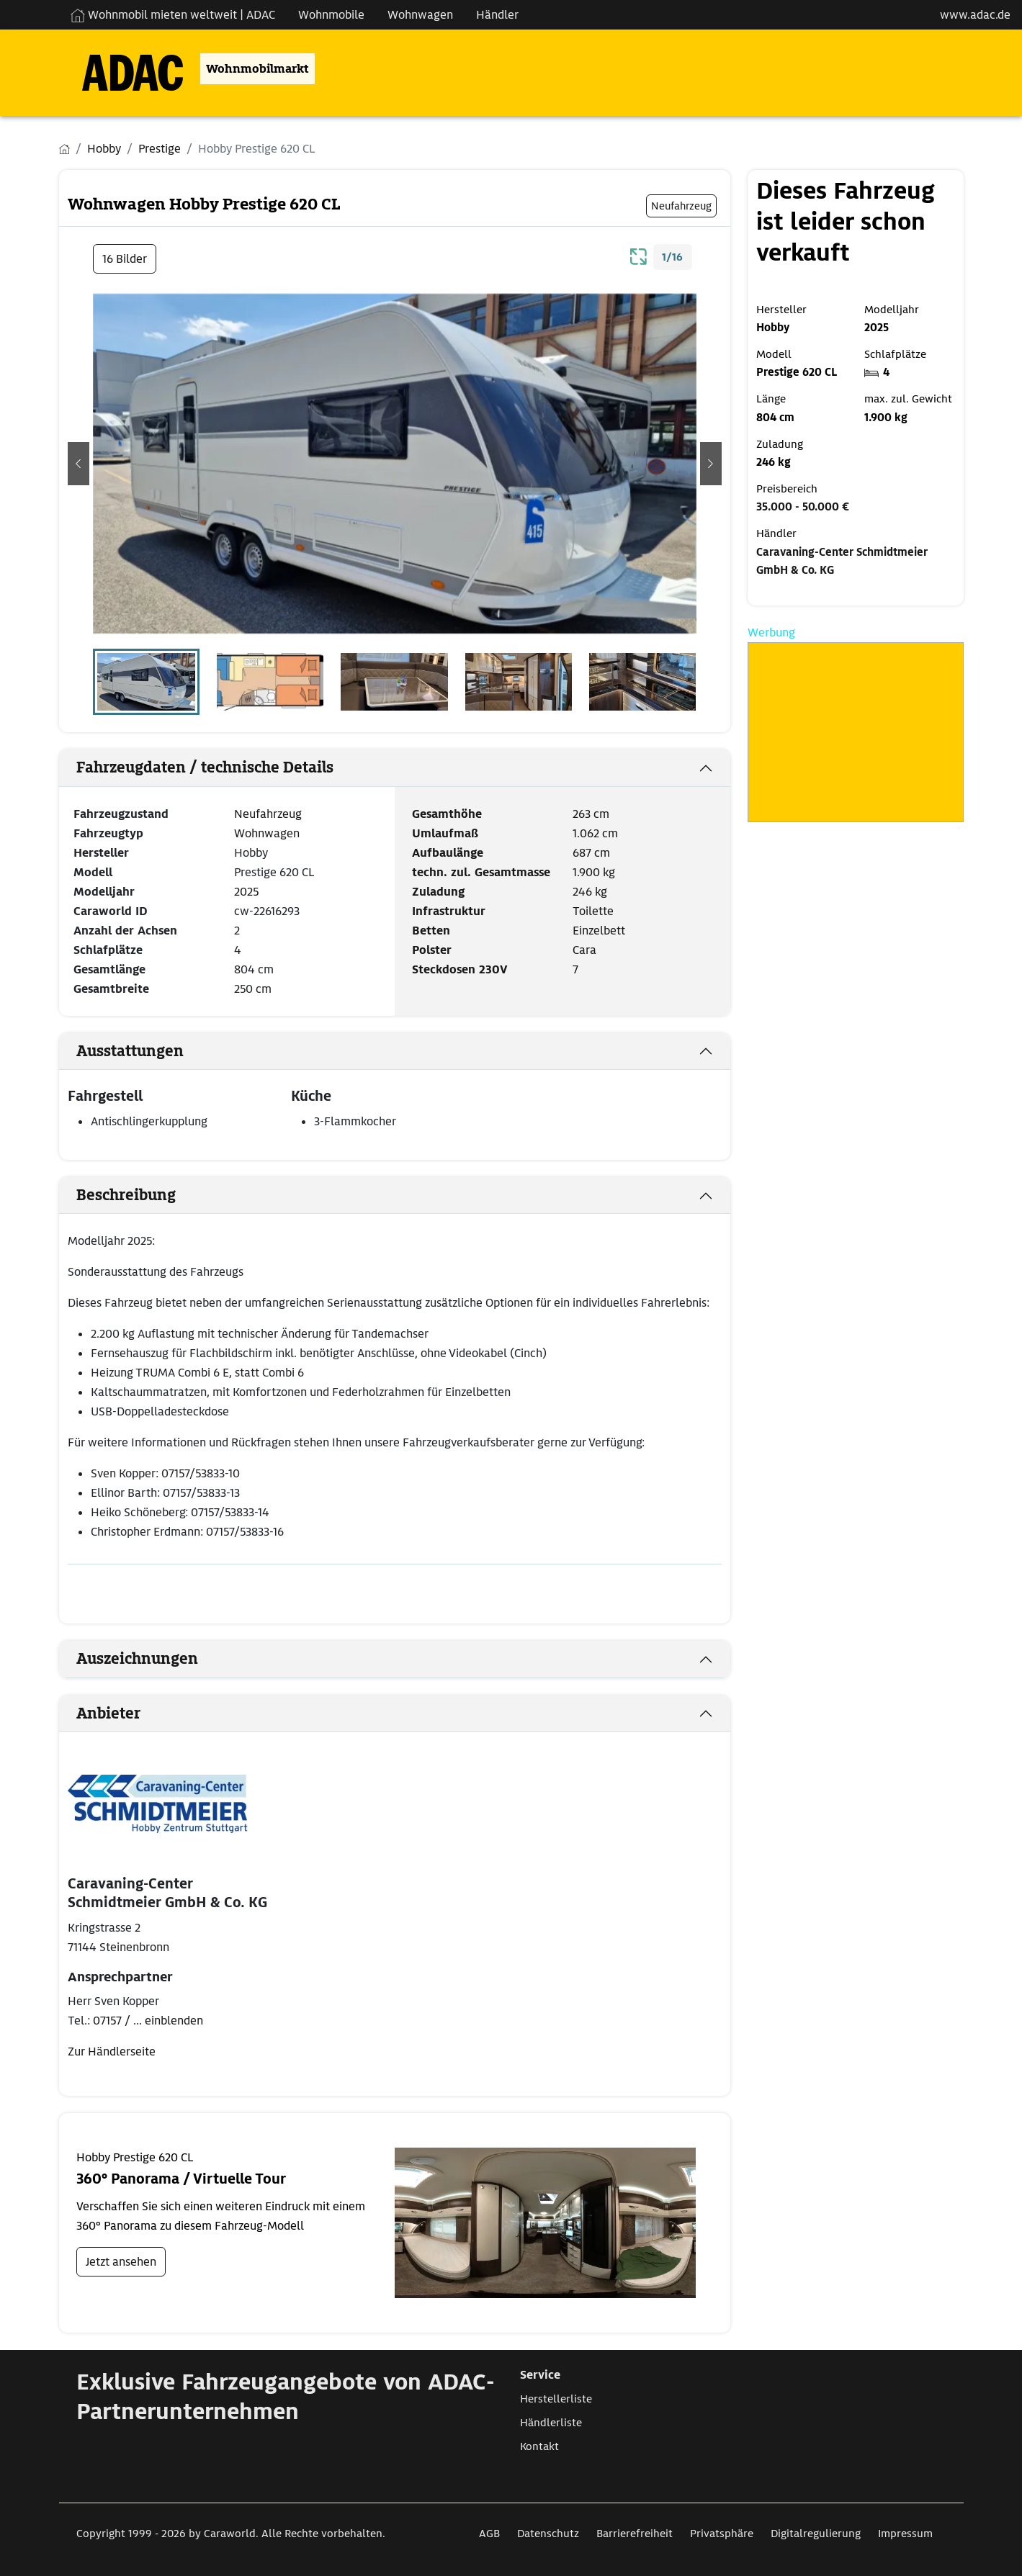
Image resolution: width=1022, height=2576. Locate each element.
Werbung (771, 632)
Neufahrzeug (268, 813)
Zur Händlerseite (112, 2051)
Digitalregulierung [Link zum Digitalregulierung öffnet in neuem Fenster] (816, 2533)
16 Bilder (124, 258)
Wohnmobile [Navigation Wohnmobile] (331, 14)
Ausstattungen (130, 1051)
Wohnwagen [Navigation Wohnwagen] (420, 14)
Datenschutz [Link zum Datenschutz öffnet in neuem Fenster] (548, 2533)
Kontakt (539, 2446)
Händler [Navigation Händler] (497, 14)
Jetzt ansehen (121, 2261)
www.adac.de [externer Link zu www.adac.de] (975, 14)
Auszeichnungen (137, 1658)
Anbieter (108, 1713)
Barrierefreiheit (634, 2533)
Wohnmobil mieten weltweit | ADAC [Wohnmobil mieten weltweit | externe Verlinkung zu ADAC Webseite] (173, 14)
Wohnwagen (267, 833)
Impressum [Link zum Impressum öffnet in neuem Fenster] (905, 2533)
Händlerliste (551, 2422)
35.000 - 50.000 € (802, 507)
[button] (78, 463)
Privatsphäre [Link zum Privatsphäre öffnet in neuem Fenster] (721, 2533)
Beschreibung (126, 1195)
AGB (489, 2533)
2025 (246, 891)
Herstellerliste (556, 2399)
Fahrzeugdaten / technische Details (204, 767)
